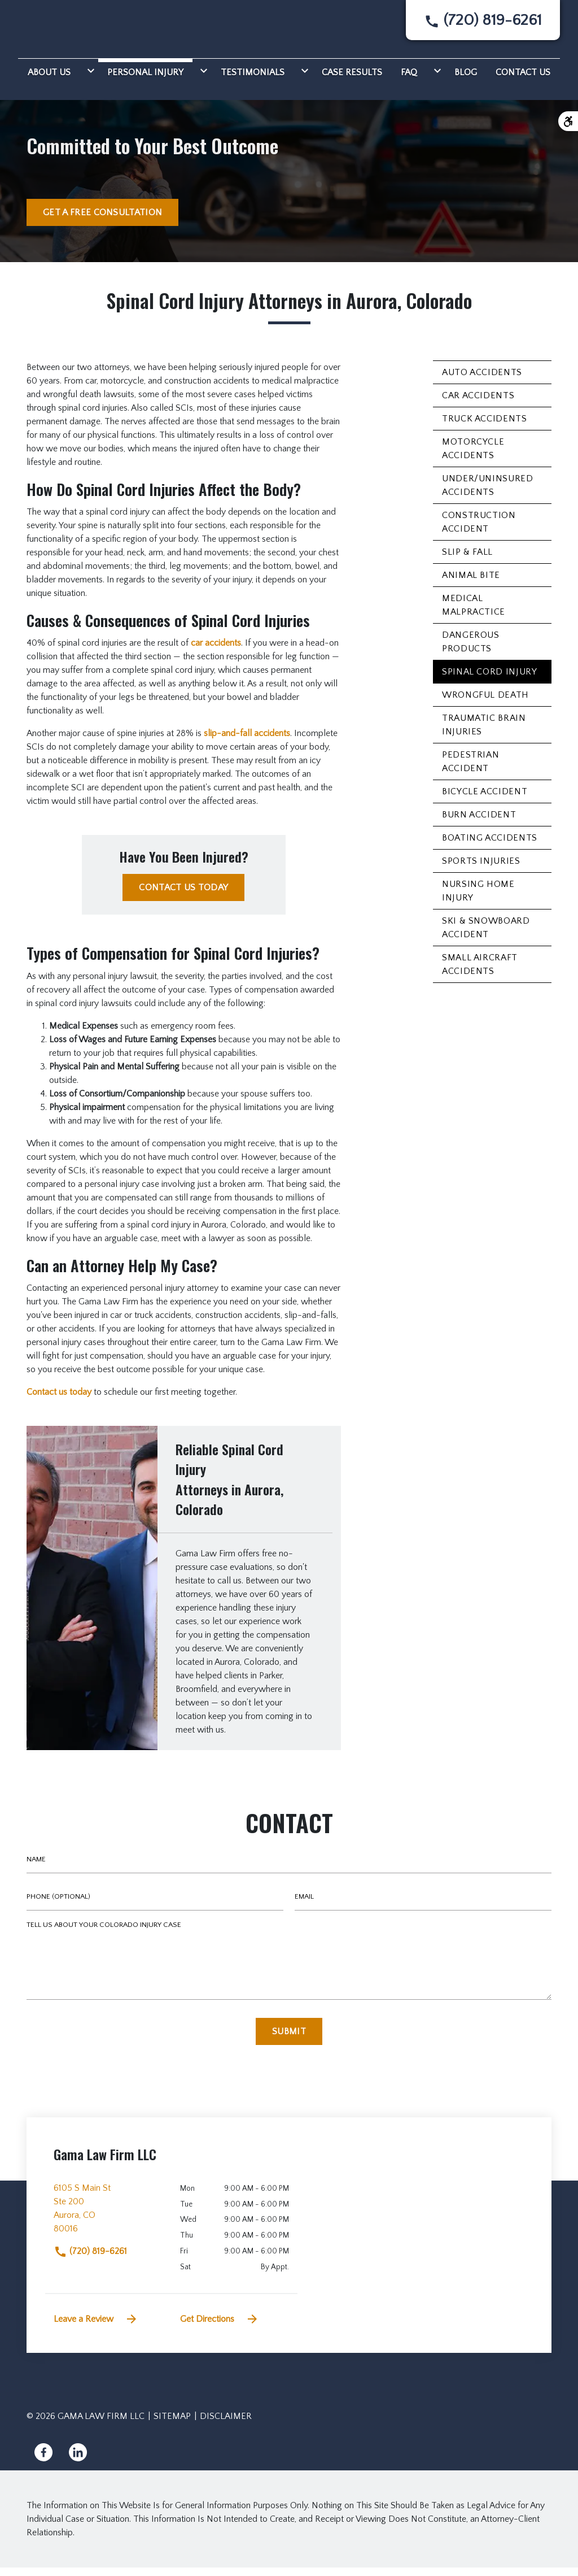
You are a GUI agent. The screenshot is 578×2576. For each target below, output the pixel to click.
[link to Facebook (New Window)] (43, 2461)
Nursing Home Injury (478, 899)
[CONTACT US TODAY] (183, 896)
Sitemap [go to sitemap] (172, 2425)
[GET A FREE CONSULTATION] (102, 220)
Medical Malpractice (473, 613)
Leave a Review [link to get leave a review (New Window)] (96, 2327)
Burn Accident (479, 823)
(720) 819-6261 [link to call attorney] (90, 2260)
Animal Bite (471, 583)
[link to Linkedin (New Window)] (78, 2461)
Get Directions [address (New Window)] (219, 2327)
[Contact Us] (523, 78)
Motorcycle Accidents (473, 457)
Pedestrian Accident (470, 770)
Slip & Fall (467, 560)
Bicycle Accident (484, 800)
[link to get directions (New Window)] (108, 2221)
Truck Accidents (484, 427)
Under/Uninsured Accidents (487, 494)
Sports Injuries (481, 869)
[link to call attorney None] (483, 25)
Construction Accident (479, 530)
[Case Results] (352, 78)
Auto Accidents (482, 381)
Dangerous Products (471, 650)
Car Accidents (478, 404)
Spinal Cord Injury (489, 680)
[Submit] (289, 2039)
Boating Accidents (489, 846)
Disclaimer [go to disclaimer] (226, 2425)
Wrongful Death (485, 703)
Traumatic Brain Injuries (484, 733)
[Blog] (465, 78)
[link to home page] (66, 29)
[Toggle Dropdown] (89, 78)
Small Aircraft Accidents (480, 973)
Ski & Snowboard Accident (486, 936)
